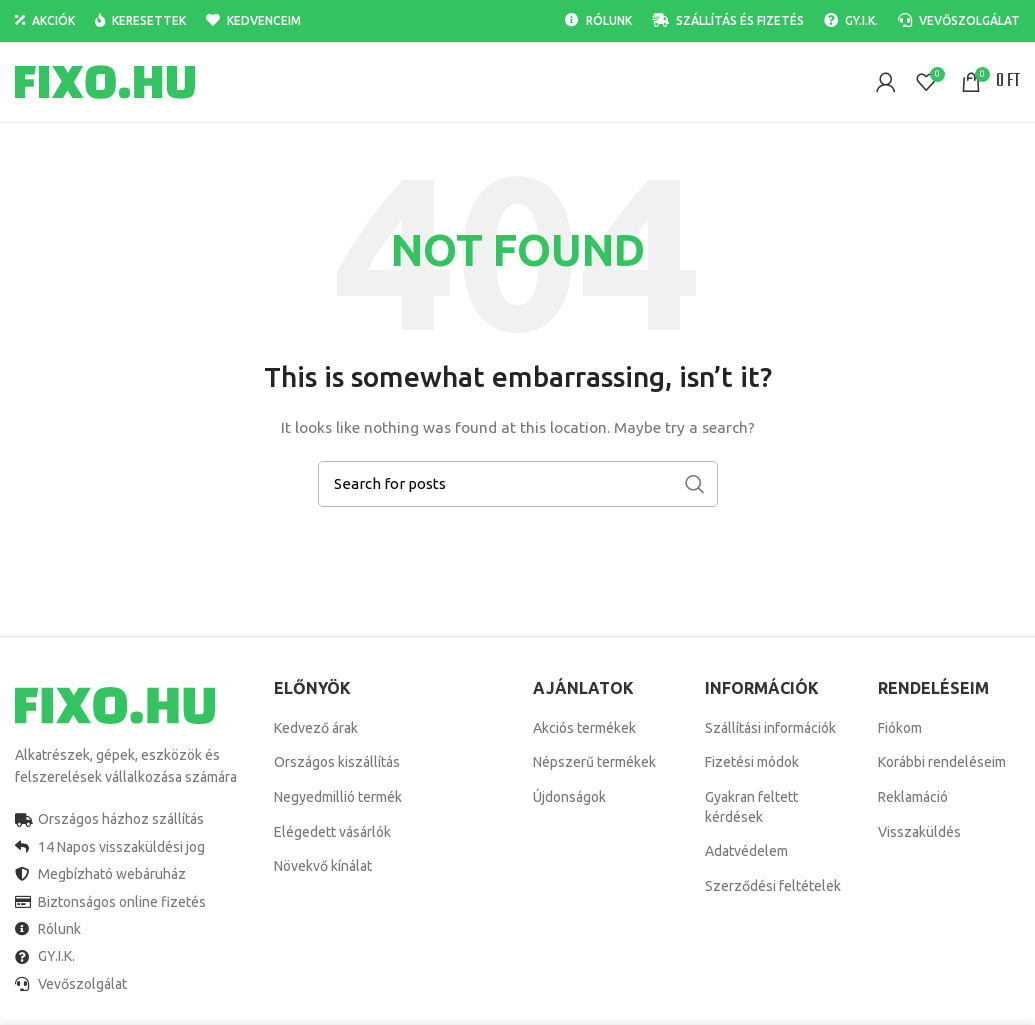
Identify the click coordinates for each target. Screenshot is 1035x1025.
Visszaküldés (919, 832)
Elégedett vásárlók (332, 832)
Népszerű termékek (594, 762)
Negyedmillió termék (338, 797)
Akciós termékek (584, 728)
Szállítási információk (770, 728)
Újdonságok (569, 797)
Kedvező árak (316, 728)
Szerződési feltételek (773, 886)
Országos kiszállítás (337, 762)
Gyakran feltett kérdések (751, 807)
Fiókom (900, 728)
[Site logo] (105, 81)
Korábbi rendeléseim (942, 762)
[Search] (518, 484)
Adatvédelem (746, 851)
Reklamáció (913, 797)
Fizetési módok (752, 762)
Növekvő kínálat (323, 866)
